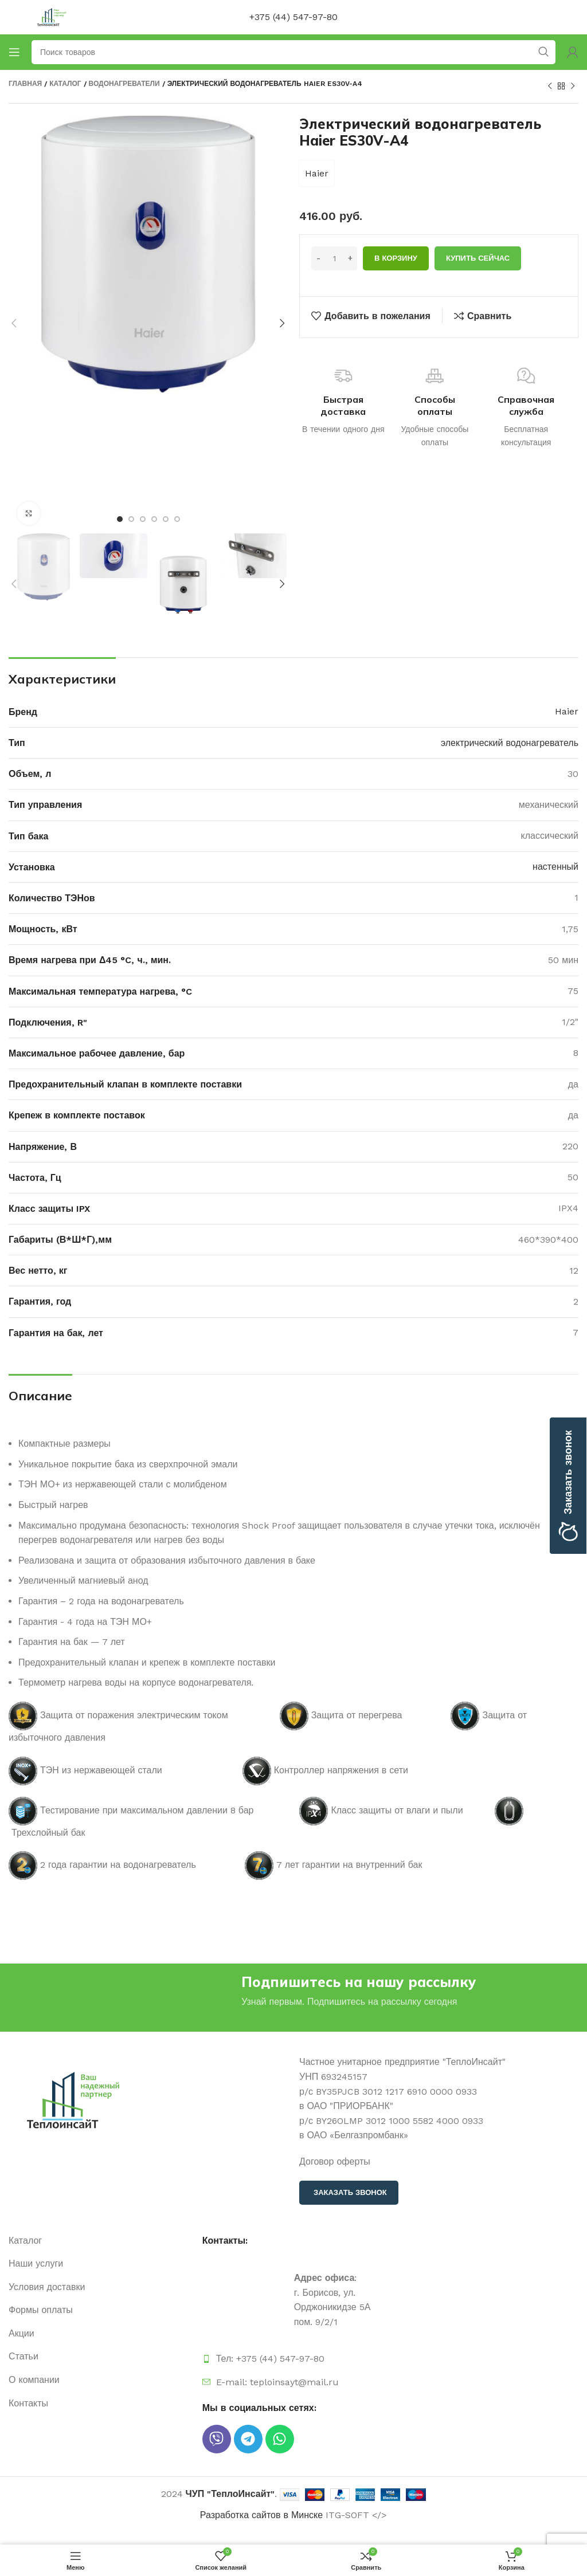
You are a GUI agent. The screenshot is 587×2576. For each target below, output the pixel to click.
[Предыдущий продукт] (549, 86)
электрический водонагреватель (509, 742)
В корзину (395, 258)
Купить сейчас (478, 258)
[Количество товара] (334, 258)
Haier (316, 173)
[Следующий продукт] (572, 86)
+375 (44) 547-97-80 (293, 16)
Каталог (65, 84)
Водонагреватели (124, 84)
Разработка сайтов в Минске (261, 2515)
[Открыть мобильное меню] (14, 52)
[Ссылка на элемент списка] (100, 2240)
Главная (25, 84)
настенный (555, 866)
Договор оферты (334, 2161)
